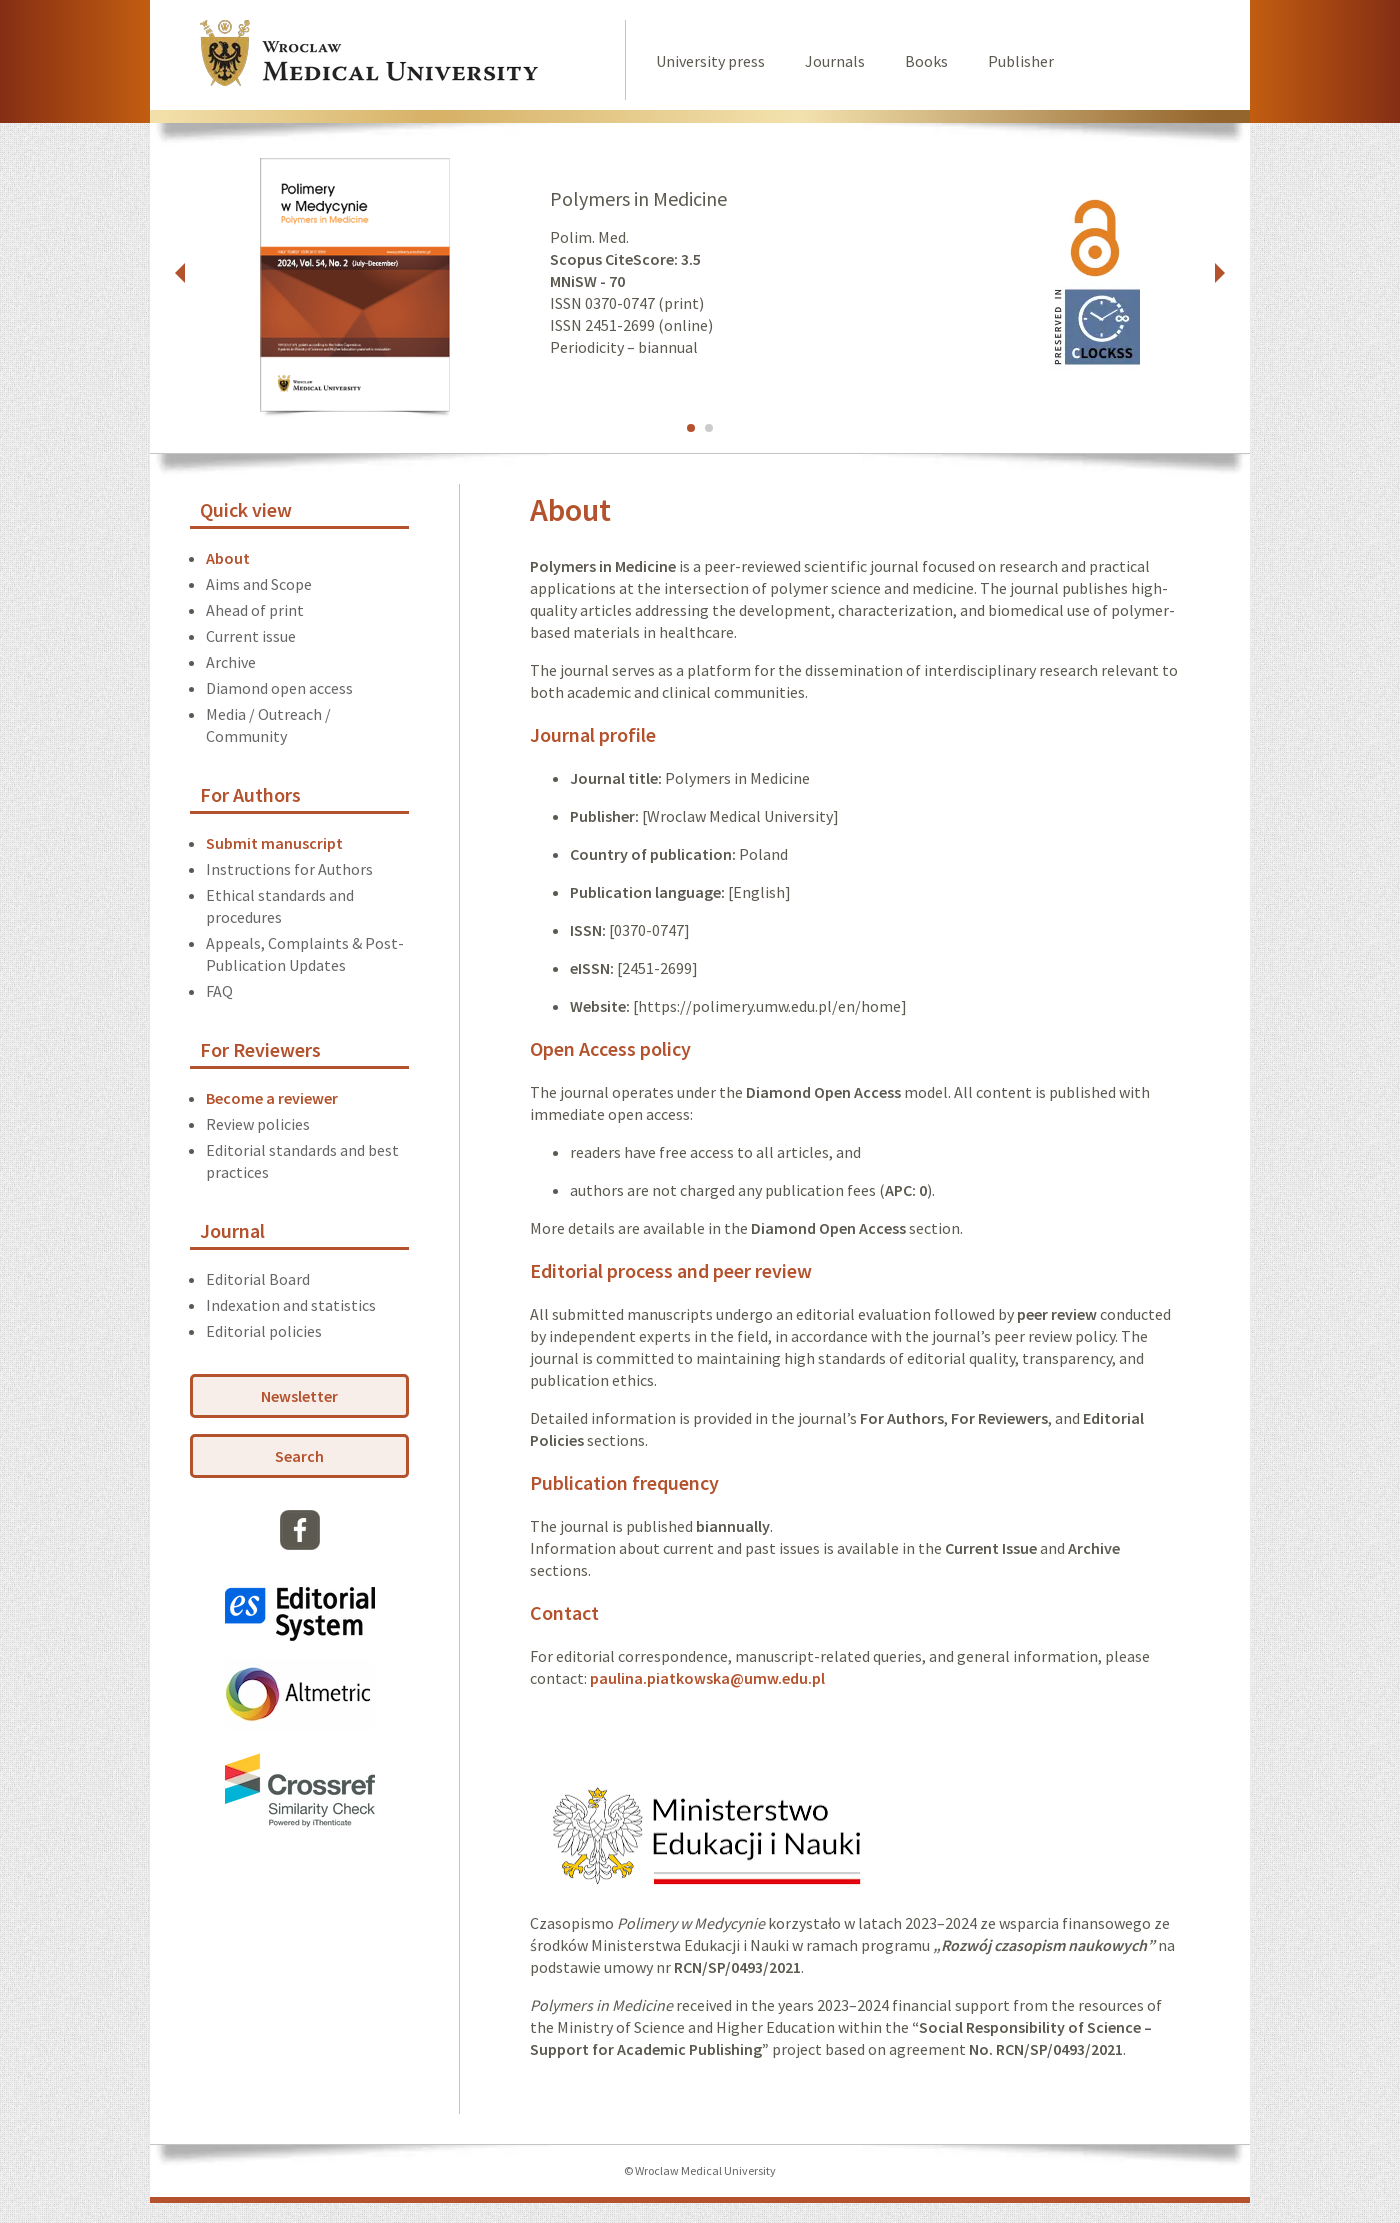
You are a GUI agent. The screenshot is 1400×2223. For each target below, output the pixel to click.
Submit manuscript (274, 843)
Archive (231, 662)
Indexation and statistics (291, 1305)
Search (299, 1456)
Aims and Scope (259, 584)
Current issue (251, 636)
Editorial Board (258, 1279)
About (228, 558)
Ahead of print (255, 610)
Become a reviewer (272, 1098)
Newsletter (299, 1396)
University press (710, 61)
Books (926, 61)
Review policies (258, 1124)
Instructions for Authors (289, 869)
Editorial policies (264, 1331)
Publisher (1021, 61)
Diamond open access (279, 688)
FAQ (219, 991)
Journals (835, 61)
